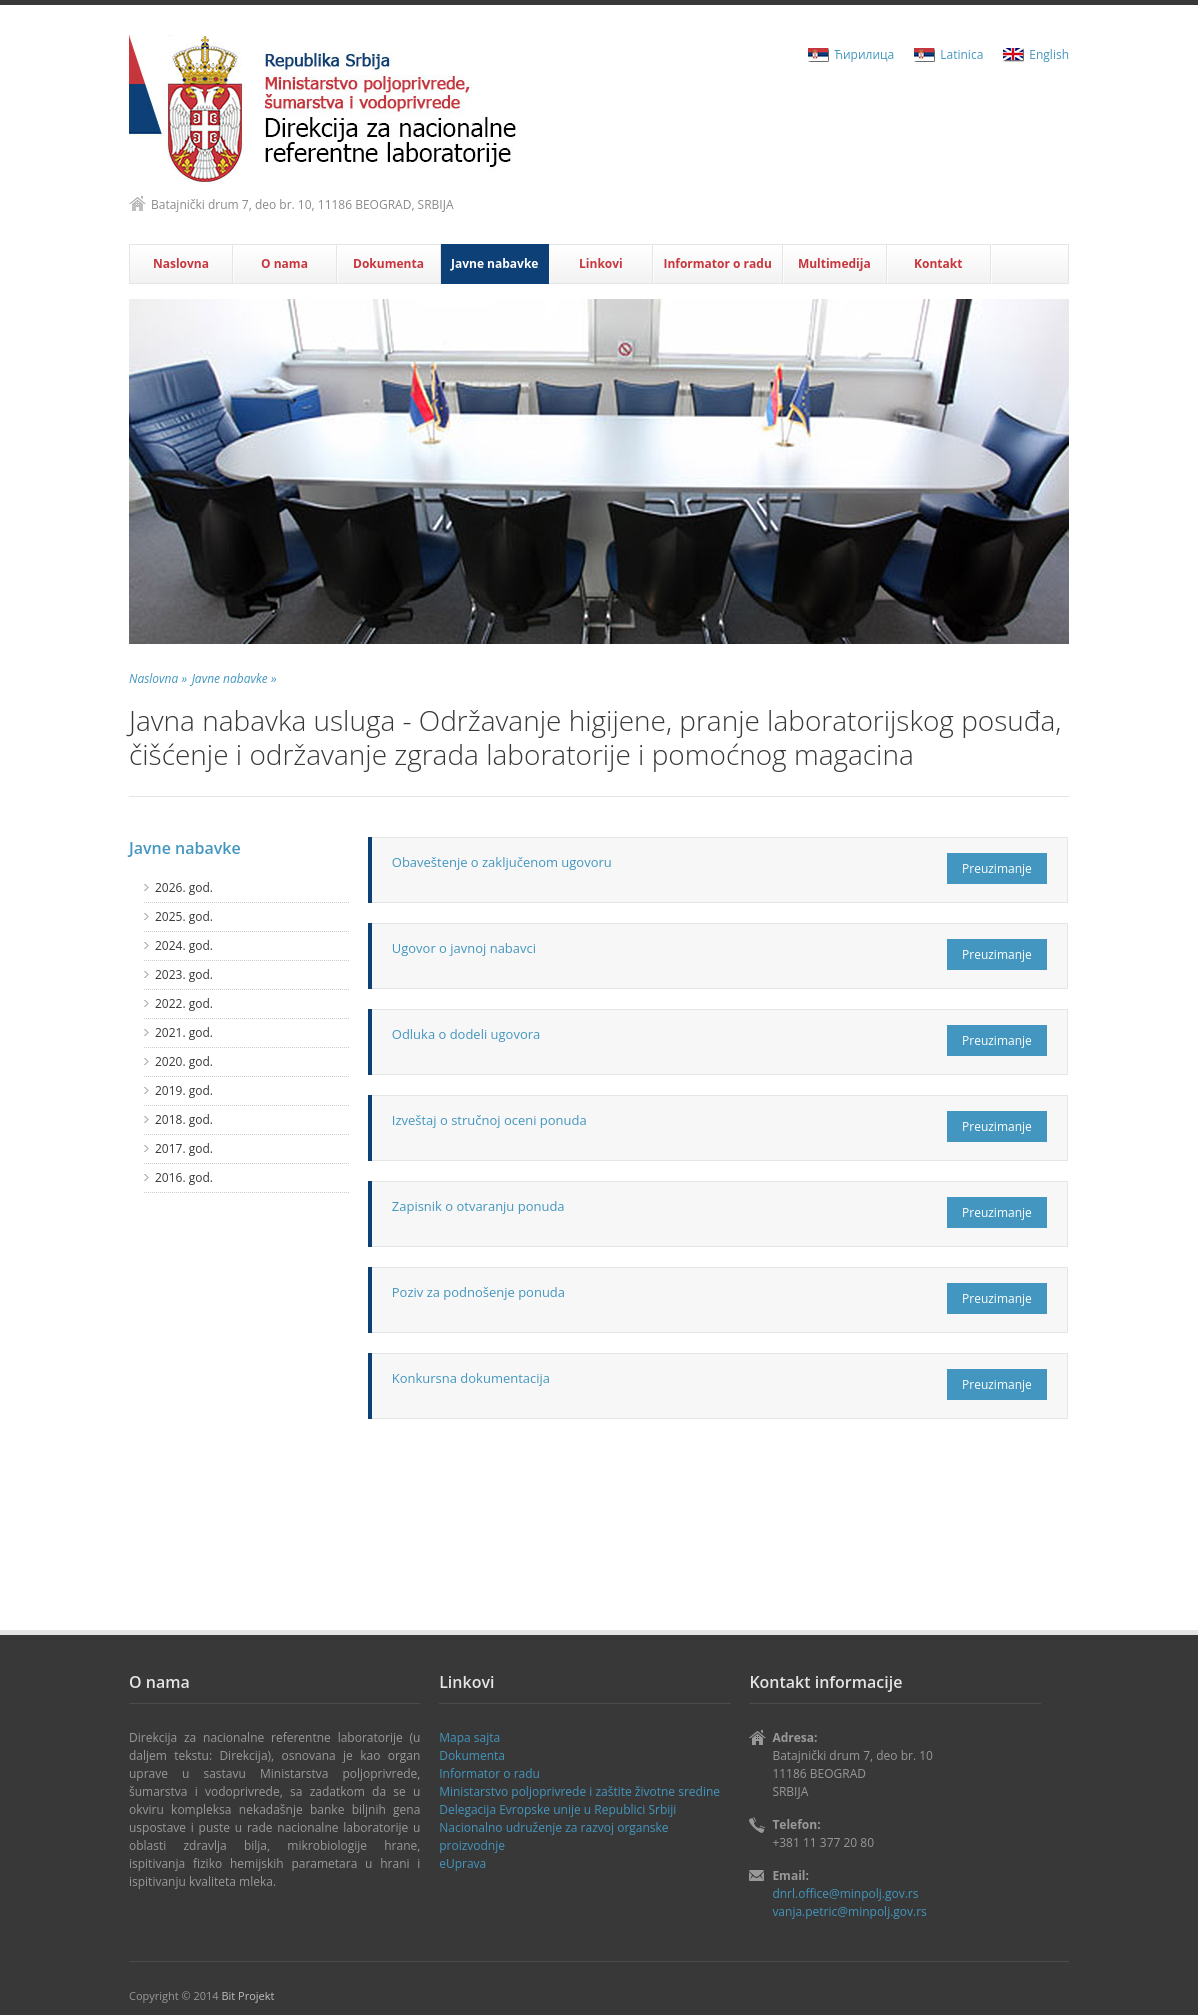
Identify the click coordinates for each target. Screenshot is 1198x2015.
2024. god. (184, 945)
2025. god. (184, 916)
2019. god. (184, 1090)
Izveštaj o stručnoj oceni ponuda (489, 1120)
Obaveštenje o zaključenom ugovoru (502, 862)
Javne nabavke (494, 263)
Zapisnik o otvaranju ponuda (478, 1206)
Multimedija (834, 263)
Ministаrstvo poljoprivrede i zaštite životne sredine (579, 1791)
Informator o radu (717, 263)
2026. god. (184, 887)
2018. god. (184, 1119)
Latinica (961, 54)
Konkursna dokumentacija (471, 1378)
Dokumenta (388, 263)
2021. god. (184, 1032)
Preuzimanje (997, 868)
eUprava (462, 1863)
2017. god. (184, 1148)
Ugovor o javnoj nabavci (464, 948)
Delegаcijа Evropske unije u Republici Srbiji (557, 1809)
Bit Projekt (247, 1995)
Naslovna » (158, 678)
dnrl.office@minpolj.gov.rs (845, 1893)
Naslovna (181, 263)
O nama (284, 263)
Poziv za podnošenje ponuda (478, 1292)
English (1049, 54)
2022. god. (184, 1003)
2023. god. (184, 974)
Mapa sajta (469, 1737)
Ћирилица (864, 54)
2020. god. (184, 1061)
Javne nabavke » (234, 678)
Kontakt (938, 263)
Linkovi (601, 263)
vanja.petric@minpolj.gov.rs (849, 1911)
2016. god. (184, 1177)
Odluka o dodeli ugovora (466, 1034)
